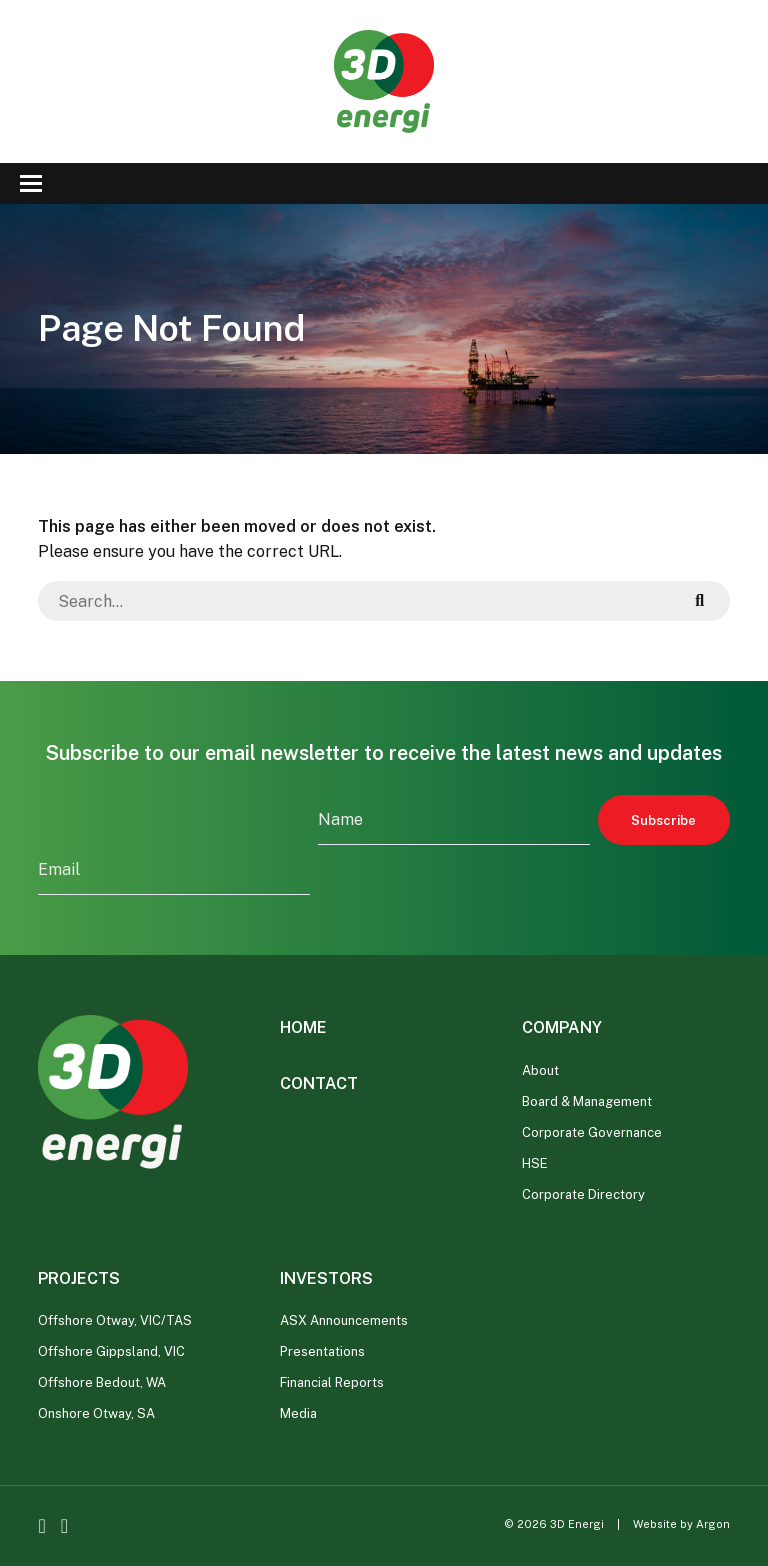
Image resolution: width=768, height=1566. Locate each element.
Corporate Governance (592, 1132)
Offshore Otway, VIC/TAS (115, 1320)
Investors (326, 1278)
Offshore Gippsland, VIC (111, 1351)
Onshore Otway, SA (96, 1413)
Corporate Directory (583, 1194)
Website (655, 1524)
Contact (319, 1083)
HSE (535, 1163)
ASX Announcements (344, 1320)
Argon (713, 1524)
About (540, 1070)
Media (298, 1413)
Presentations (322, 1351)
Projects (79, 1278)
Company (562, 1027)
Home (303, 1027)
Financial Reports (332, 1382)
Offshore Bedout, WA (102, 1382)
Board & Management (587, 1101)
